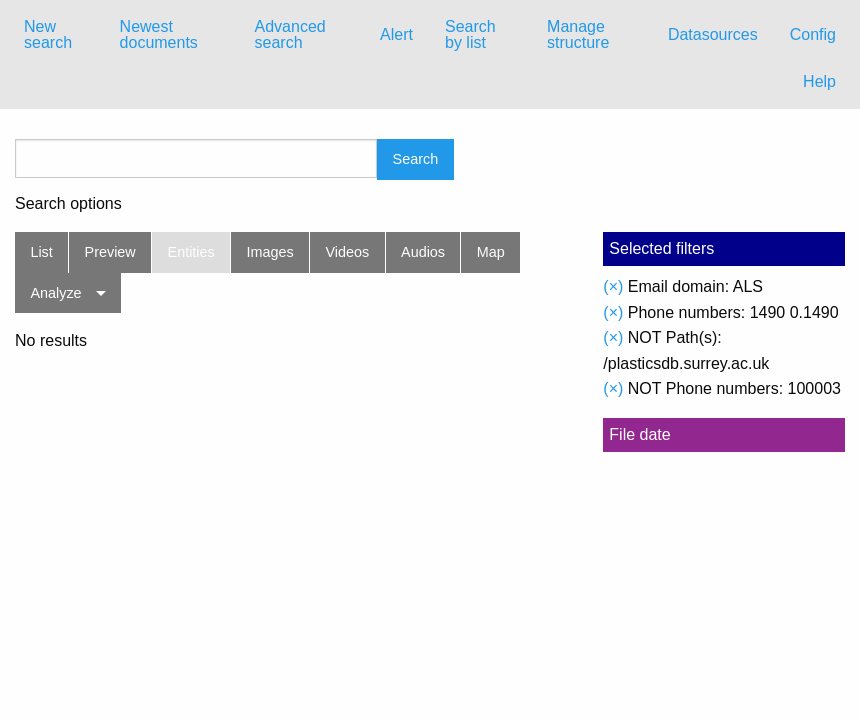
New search (48, 34)
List (41, 252)
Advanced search (290, 34)
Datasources (713, 34)
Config (813, 34)
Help (819, 81)
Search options (68, 204)
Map (491, 252)
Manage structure (578, 34)
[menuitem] (56, 35)
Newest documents (159, 34)
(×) (613, 286)
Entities (191, 252)
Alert (396, 34)
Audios (423, 252)
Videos (348, 252)
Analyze (55, 293)
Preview (110, 252)
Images (270, 252)
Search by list (470, 34)
